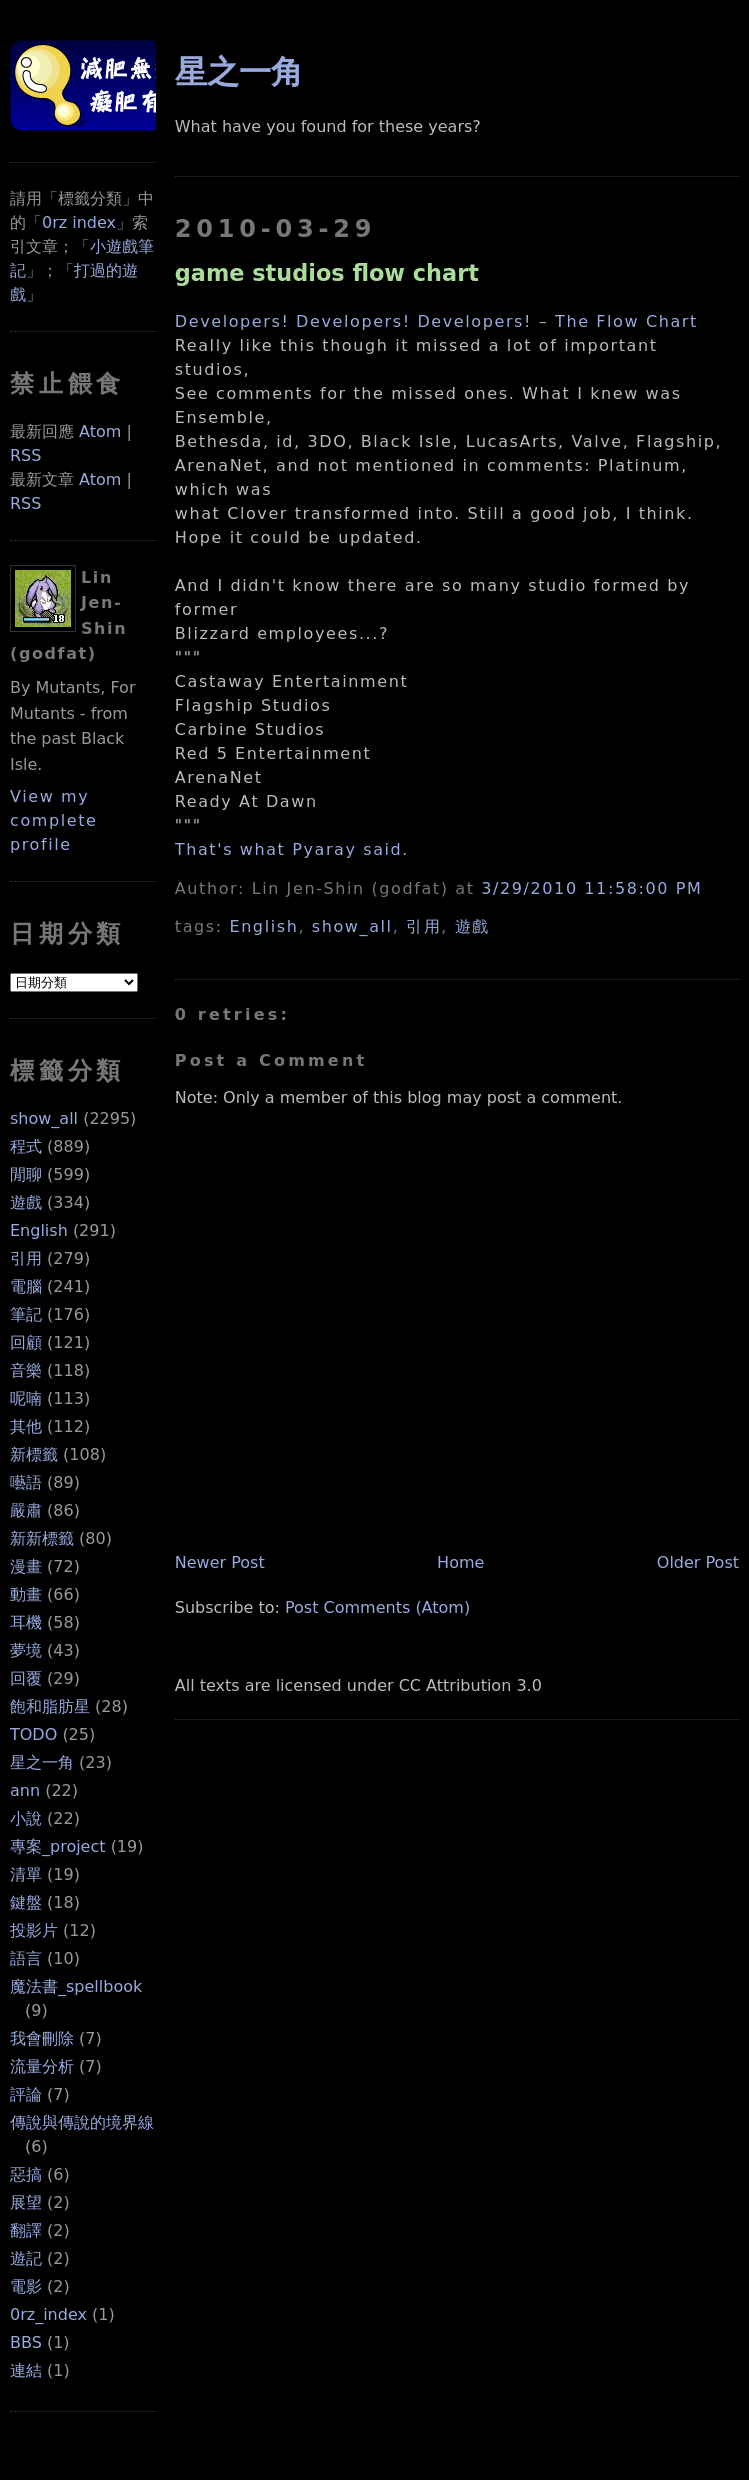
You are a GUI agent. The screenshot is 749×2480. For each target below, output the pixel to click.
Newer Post (220, 1562)
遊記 (26, 2258)
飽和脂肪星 (50, 1706)
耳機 (26, 1622)
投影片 (34, 1930)
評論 (26, 2094)
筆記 (26, 1314)
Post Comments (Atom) (377, 1607)
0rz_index (48, 2314)
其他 (26, 1426)
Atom (100, 431)
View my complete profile (54, 820)
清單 (26, 1874)
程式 (26, 1146)
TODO (33, 1734)
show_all (44, 1118)
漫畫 (26, 1566)
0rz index (79, 222)
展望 (26, 2202)
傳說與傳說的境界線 (82, 2122)
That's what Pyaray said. (292, 849)
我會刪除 (42, 2038)
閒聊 (26, 1174)
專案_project (58, 1846)
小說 (26, 1818)
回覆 (26, 1678)
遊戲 (26, 1202)
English (39, 1230)
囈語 (26, 1482)
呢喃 (26, 1398)
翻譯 (26, 2230)
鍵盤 (26, 1902)
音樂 (26, 1370)
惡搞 (26, 2174)
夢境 (26, 1650)
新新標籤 (42, 1538)
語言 (26, 1958)
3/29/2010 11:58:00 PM (591, 888)
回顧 (26, 1342)
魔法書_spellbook (76, 1986)
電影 (26, 2286)
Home (460, 1562)
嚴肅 (26, 1510)
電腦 (26, 1286)
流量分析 (42, 2066)
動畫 (26, 1594)
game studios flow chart (327, 273)
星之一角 (42, 1762)
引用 (26, 1258)
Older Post (698, 1562)
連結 (26, 2370)
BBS (26, 2342)
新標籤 (34, 1454)
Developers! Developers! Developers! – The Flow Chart (436, 321)
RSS (25, 455)
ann (25, 1790)
